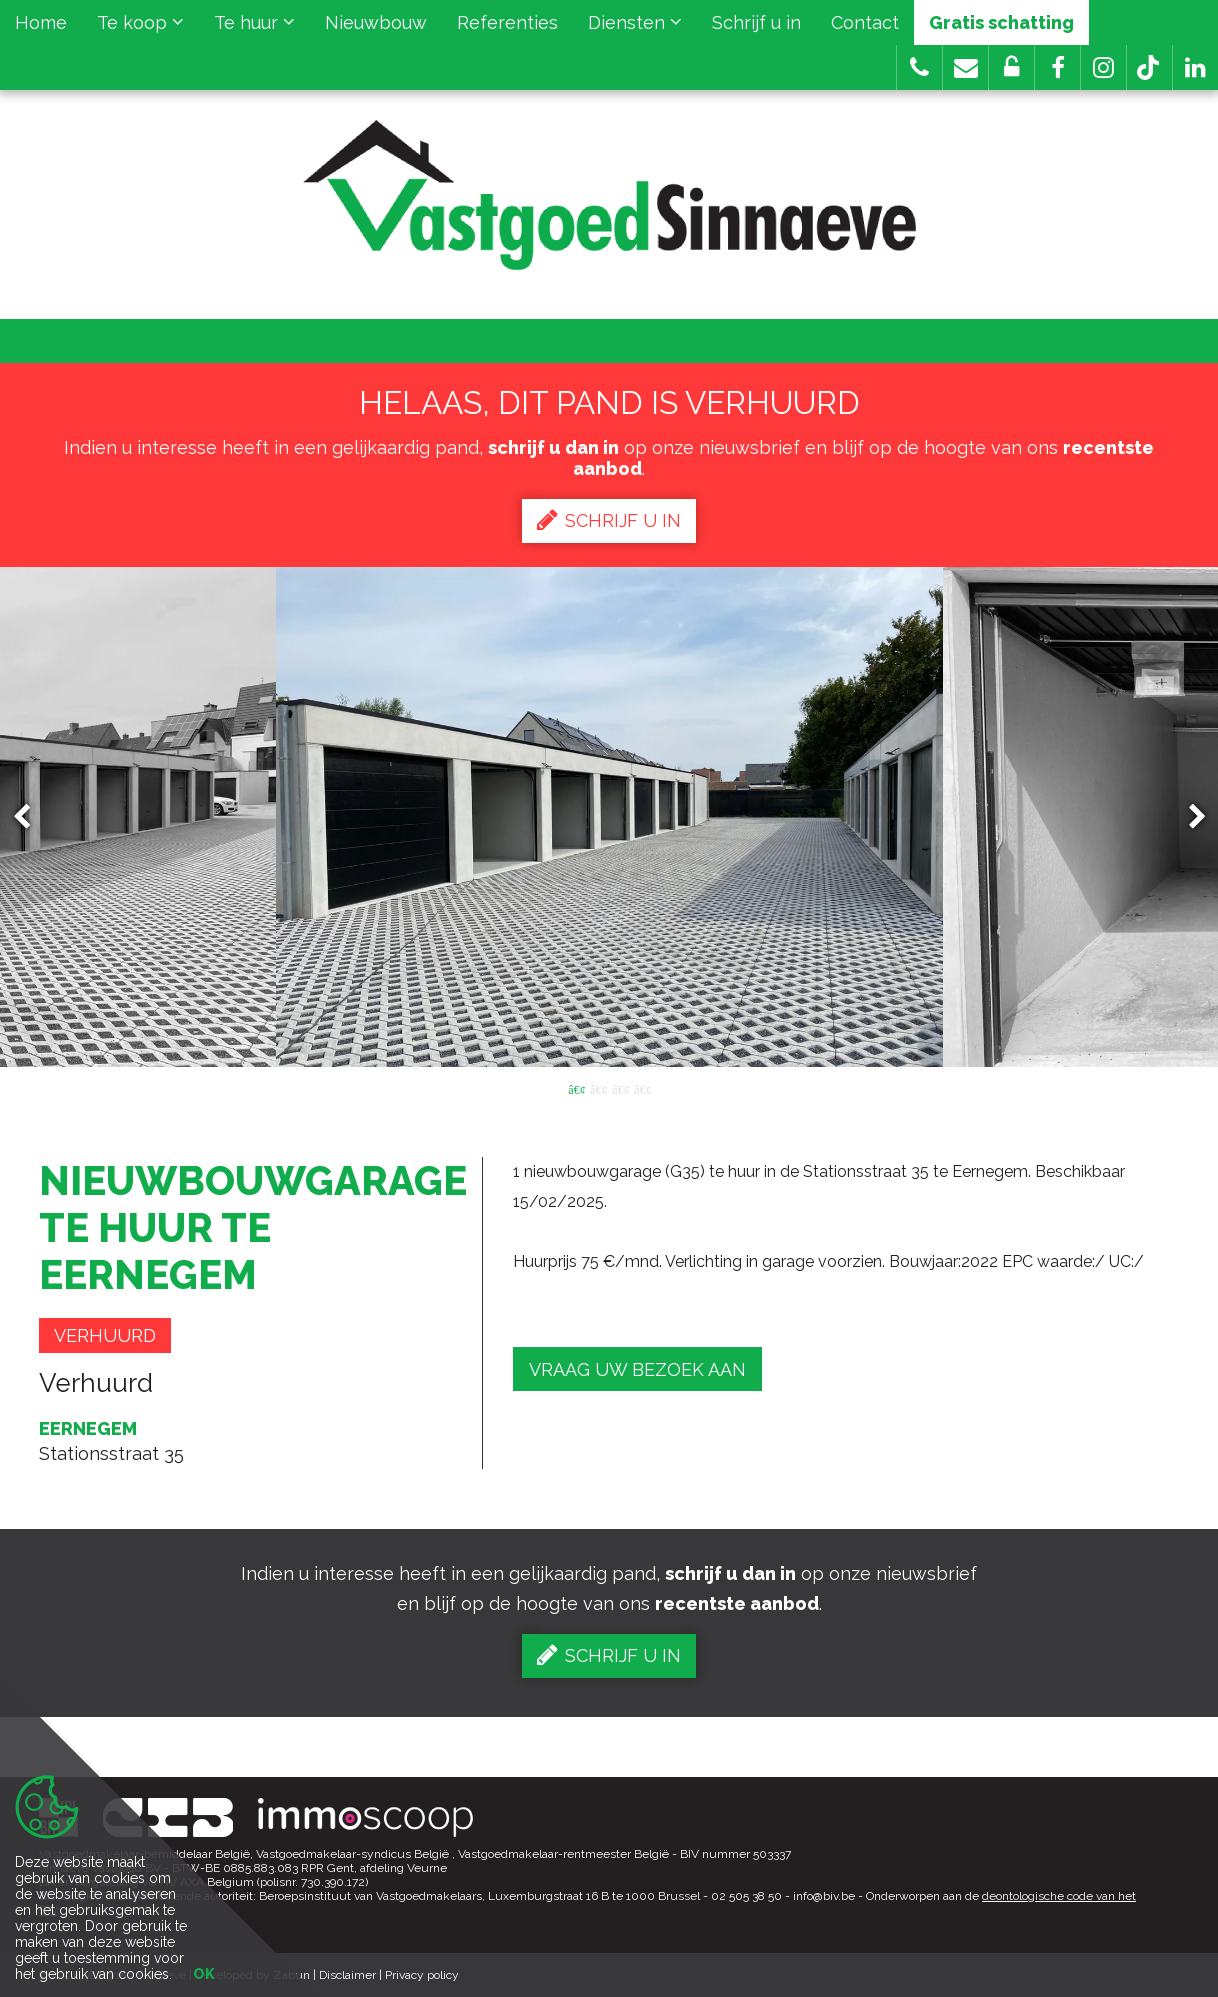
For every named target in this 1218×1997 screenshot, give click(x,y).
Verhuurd (105, 1335)
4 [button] (642, 1088)
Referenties (507, 22)
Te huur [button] (254, 22)
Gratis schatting (1001, 22)
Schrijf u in (756, 22)
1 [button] (576, 1088)
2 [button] (598, 1088)
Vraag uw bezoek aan (637, 1369)
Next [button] (1188, 817)
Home (41, 22)
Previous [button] (31, 817)
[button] (1057, 67)
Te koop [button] (140, 22)
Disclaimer (347, 1975)
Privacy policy (422, 1975)
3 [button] (620, 1088)
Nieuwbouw (376, 22)
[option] (609, 817)
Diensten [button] (635, 22)
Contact (865, 22)
